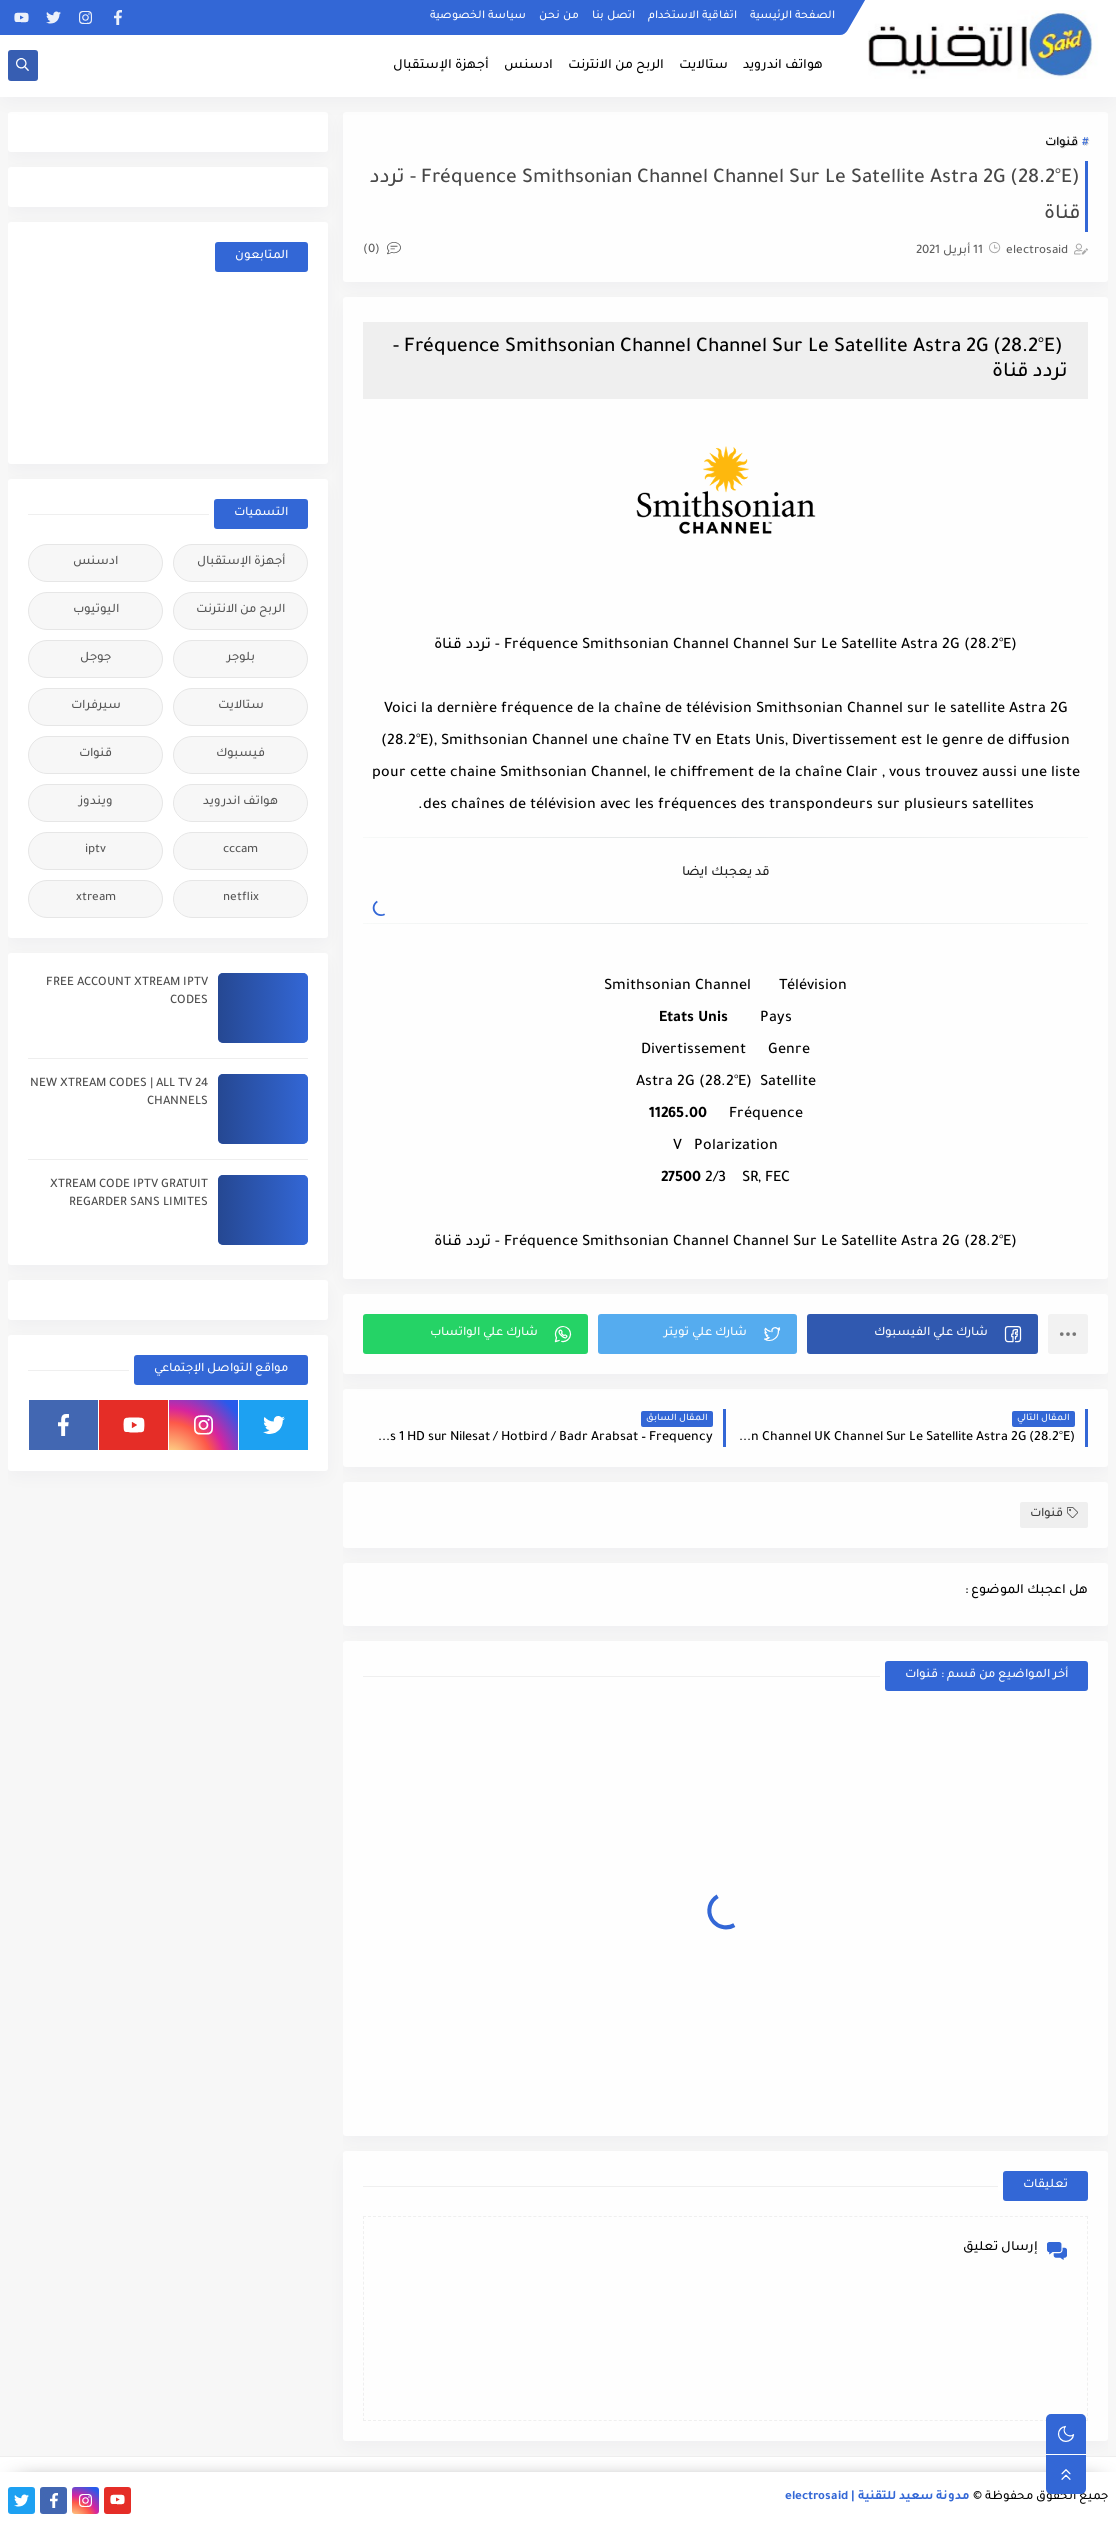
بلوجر (241, 658)
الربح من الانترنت (616, 66)
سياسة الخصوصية (478, 16)
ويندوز (96, 802)
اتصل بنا (613, 16)
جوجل (95, 658)
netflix (241, 898)
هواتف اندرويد (783, 66)
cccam (240, 850)
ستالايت (703, 66)
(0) (382, 250)
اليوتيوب (96, 610)
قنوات (1061, 143)
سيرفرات (96, 706)
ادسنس (528, 66)
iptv (95, 850)
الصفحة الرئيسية (792, 16)
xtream (96, 898)
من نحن (559, 16)
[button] (922, 1334)
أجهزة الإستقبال (441, 66)
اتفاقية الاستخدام (692, 16)
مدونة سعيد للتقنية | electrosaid (877, 2497)
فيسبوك (240, 754)
